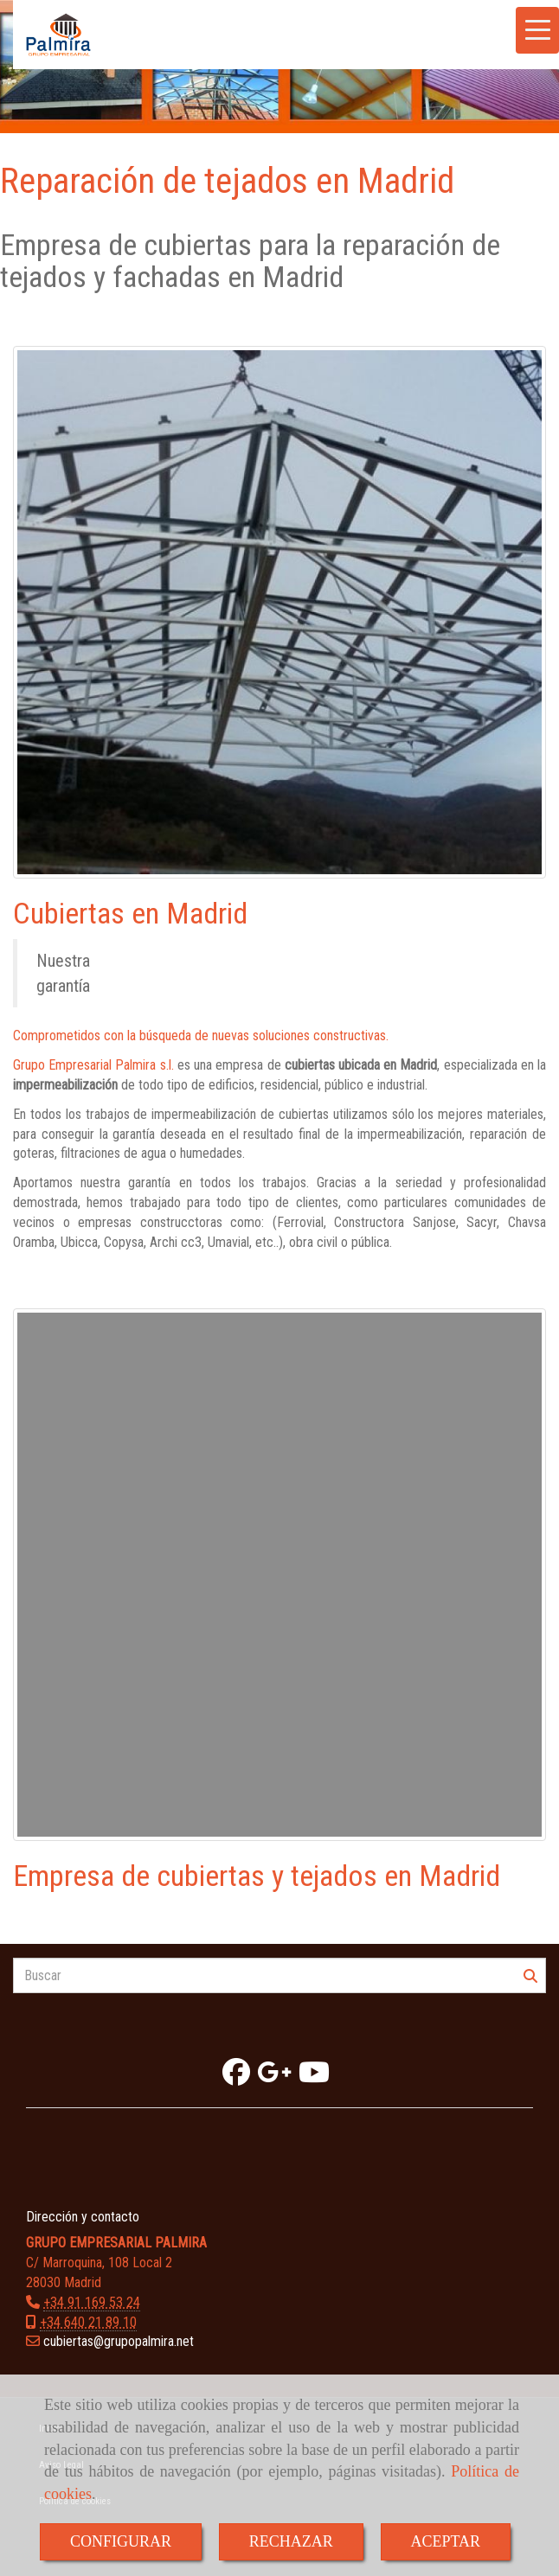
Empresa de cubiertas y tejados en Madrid (256, 1875)
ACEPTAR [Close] (446, 2541)
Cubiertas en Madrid (130, 913)
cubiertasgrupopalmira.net (118, 2341)
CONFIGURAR (120, 2541)
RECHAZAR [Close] (291, 2541)
